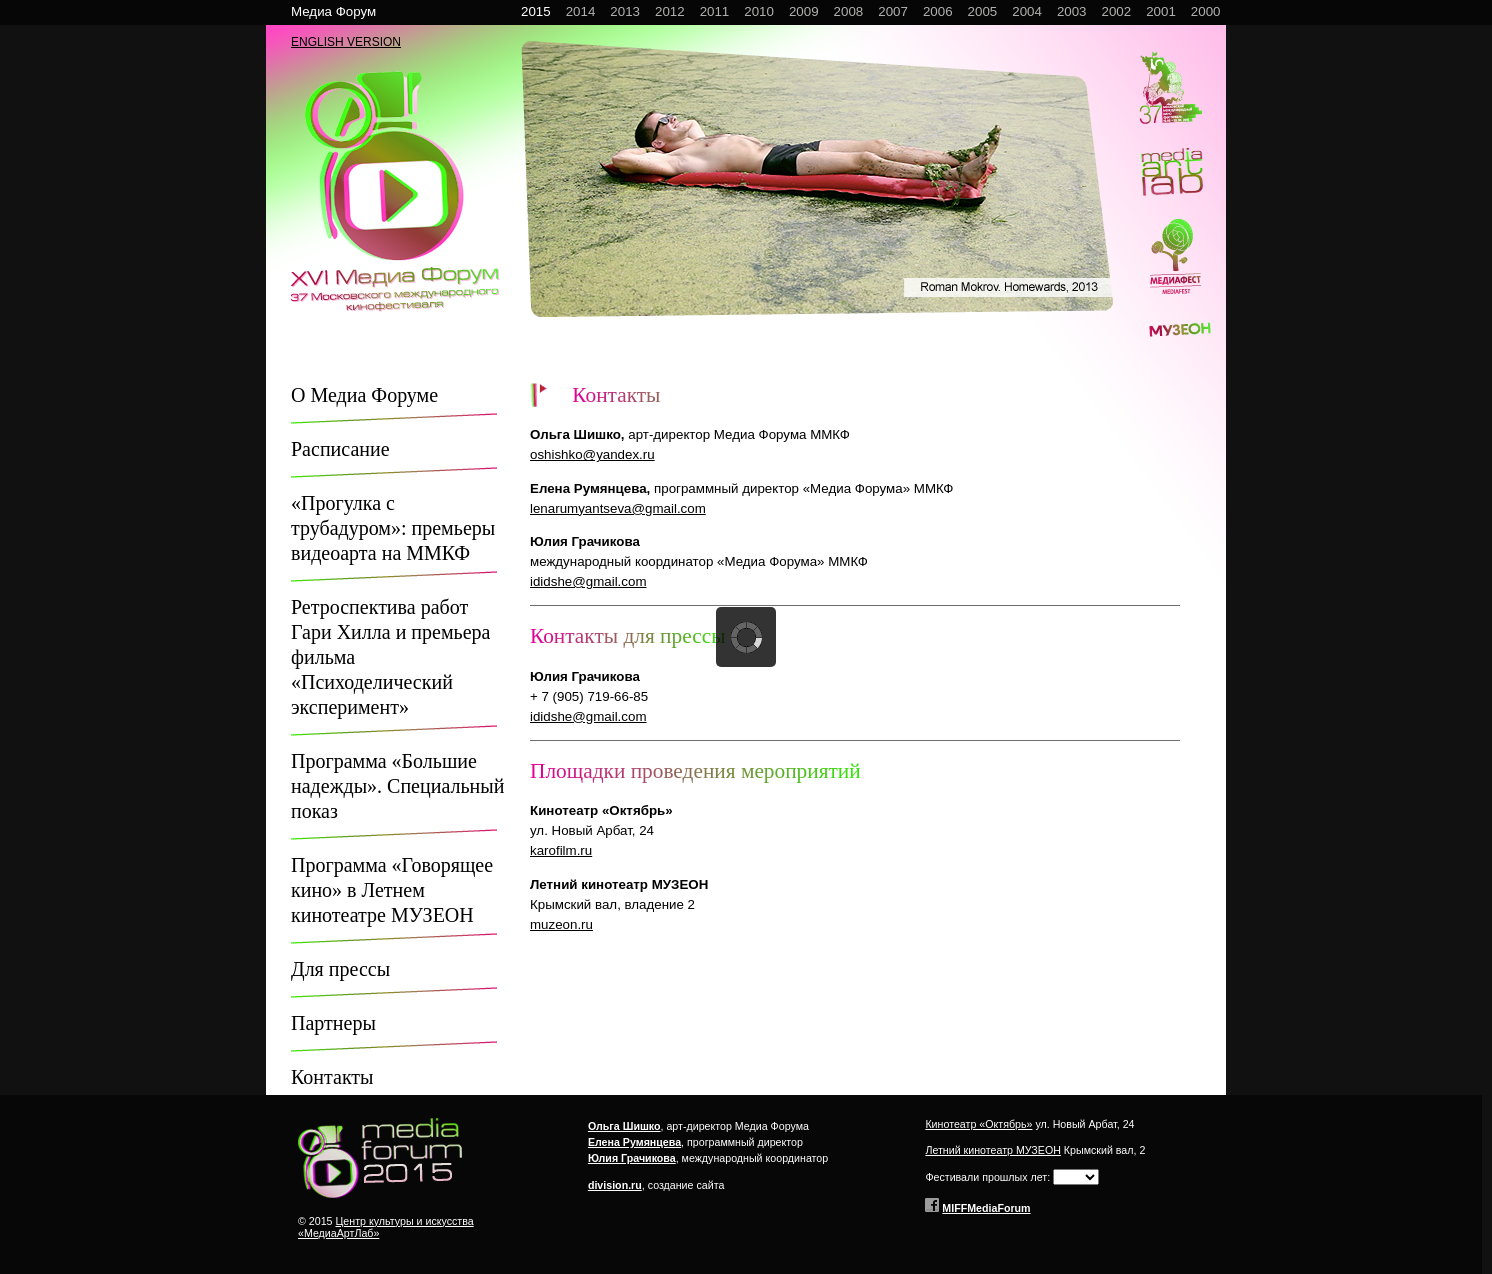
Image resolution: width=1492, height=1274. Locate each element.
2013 (625, 11)
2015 (536, 11)
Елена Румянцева (634, 1142)
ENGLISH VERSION (346, 42)
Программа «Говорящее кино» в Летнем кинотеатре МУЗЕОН (392, 890)
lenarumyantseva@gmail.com (618, 508)
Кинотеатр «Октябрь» (978, 1124)
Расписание (340, 449)
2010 (759, 11)
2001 (1161, 11)
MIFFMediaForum (986, 1208)
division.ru (615, 1185)
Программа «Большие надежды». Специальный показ (397, 786)
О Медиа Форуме (364, 395)
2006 (938, 11)
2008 (849, 11)
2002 (1117, 11)
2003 (1072, 11)
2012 (670, 11)
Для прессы (340, 969)
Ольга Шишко (624, 1126)
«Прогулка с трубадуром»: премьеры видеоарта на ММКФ (393, 528)
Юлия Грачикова (632, 1158)
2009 (804, 11)
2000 (1206, 11)
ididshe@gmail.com (588, 581)
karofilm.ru (561, 850)
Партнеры (333, 1023)
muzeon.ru (561, 924)
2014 (581, 11)
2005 (983, 11)
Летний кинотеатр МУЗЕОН (992, 1150)
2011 (715, 11)
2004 (1027, 11)
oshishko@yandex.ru (592, 454)
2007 (893, 11)
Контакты (332, 1077)
